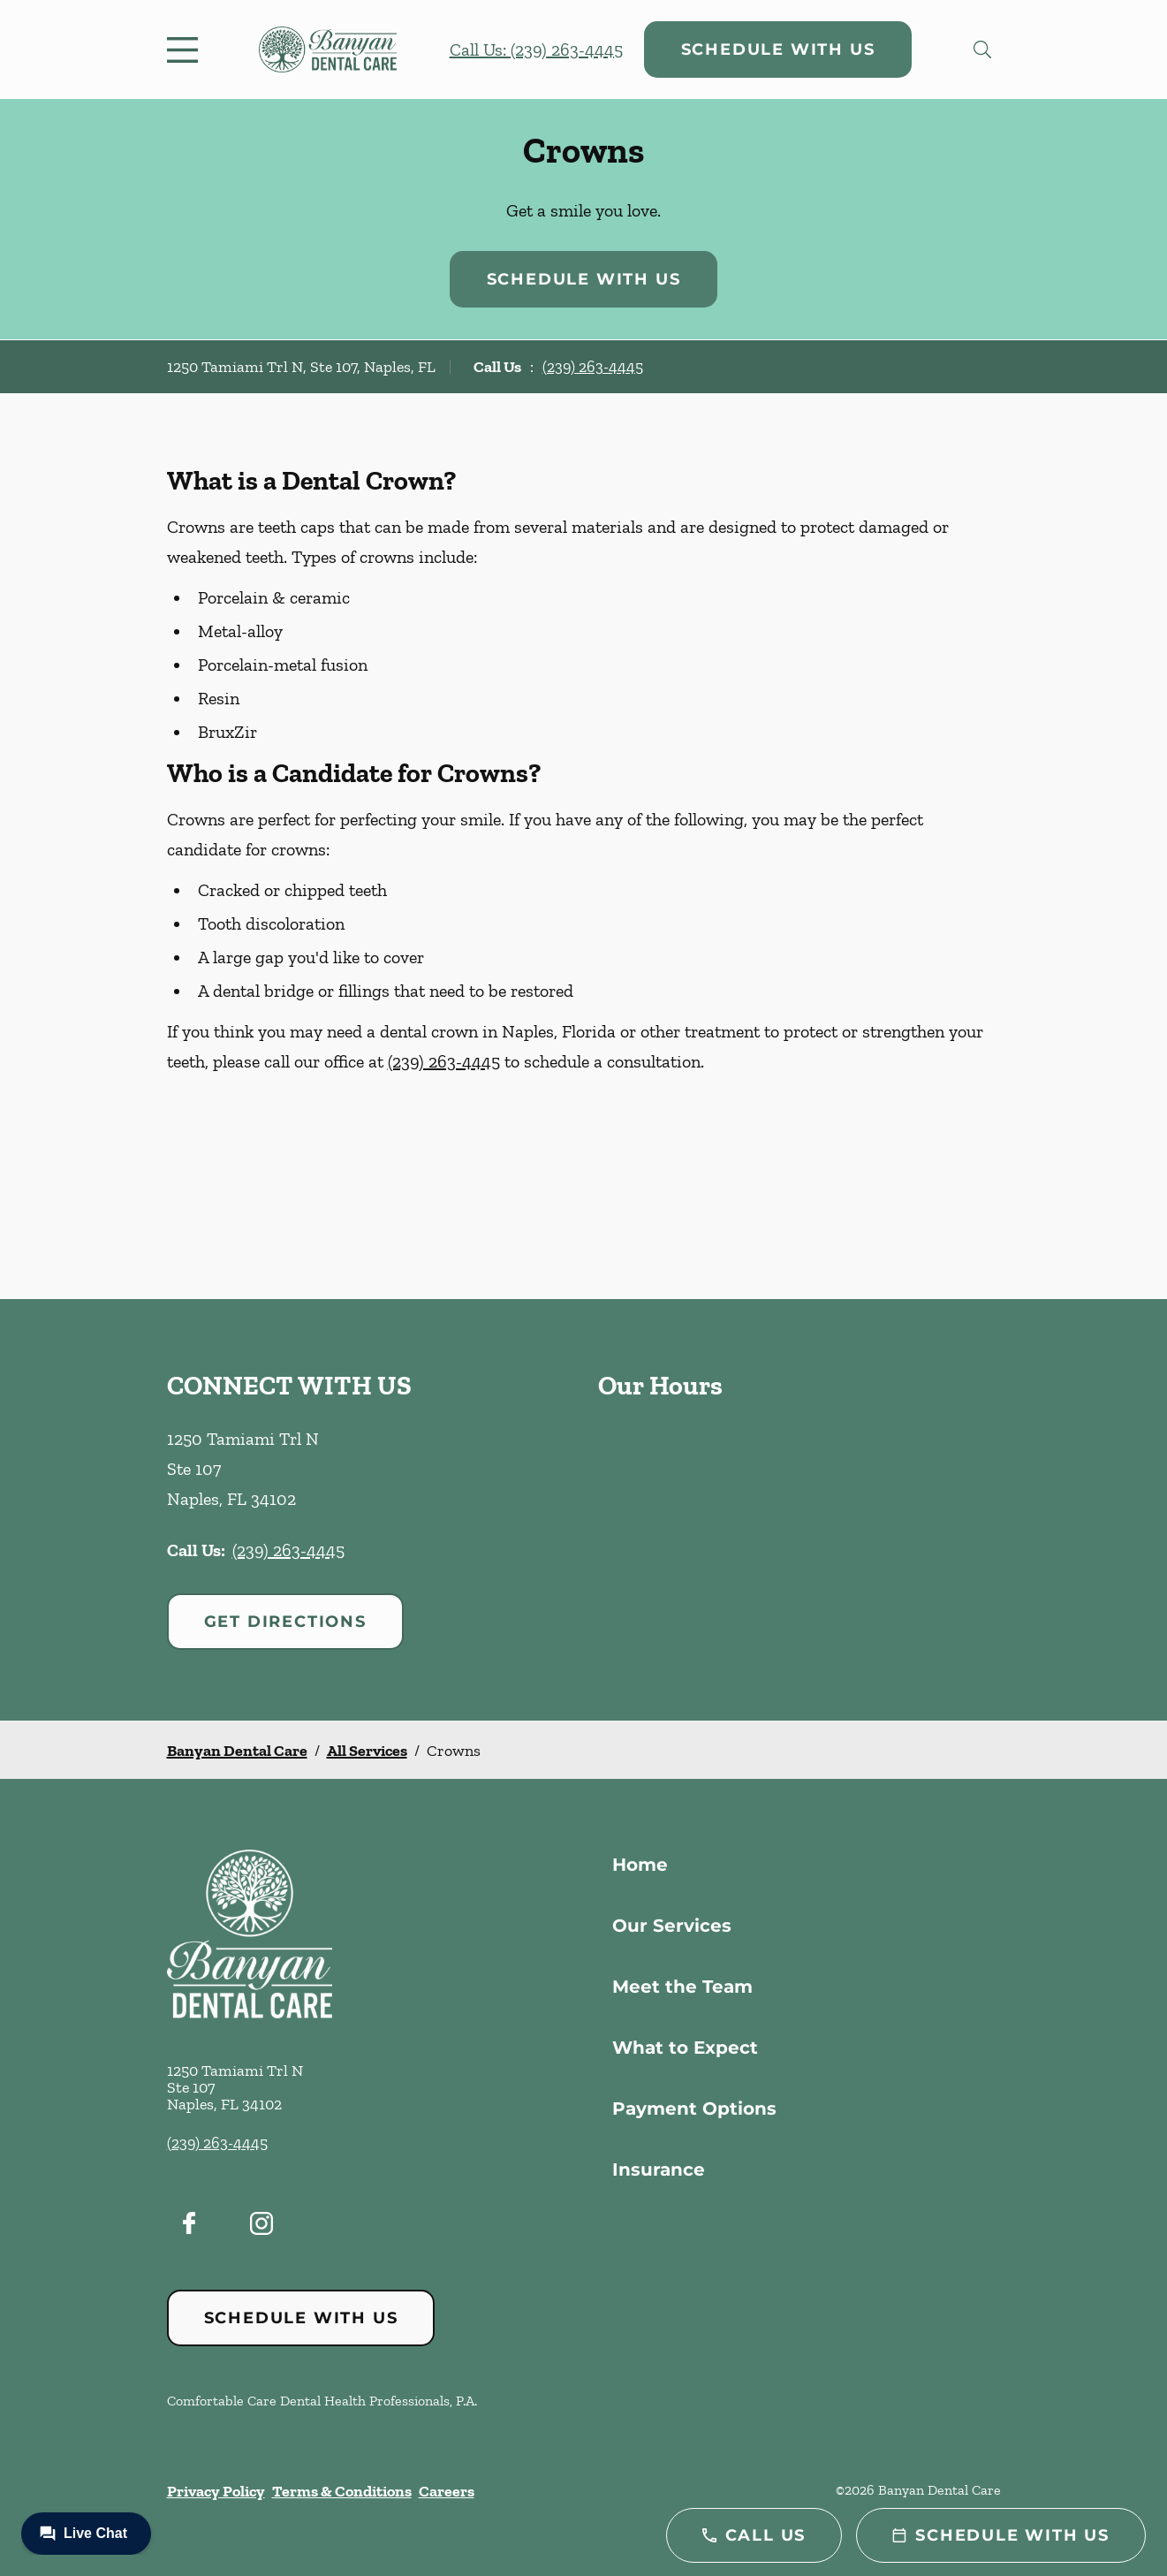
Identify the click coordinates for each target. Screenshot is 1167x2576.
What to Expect (685, 2047)
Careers (446, 2491)
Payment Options (694, 2108)
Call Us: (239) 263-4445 (536, 49)
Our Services (671, 1925)
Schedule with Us (778, 49)
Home (640, 1864)
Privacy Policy (216, 2491)
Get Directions (285, 1621)
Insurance (658, 2169)
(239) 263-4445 (592, 366)
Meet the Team (682, 1986)
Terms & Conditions (342, 2491)
